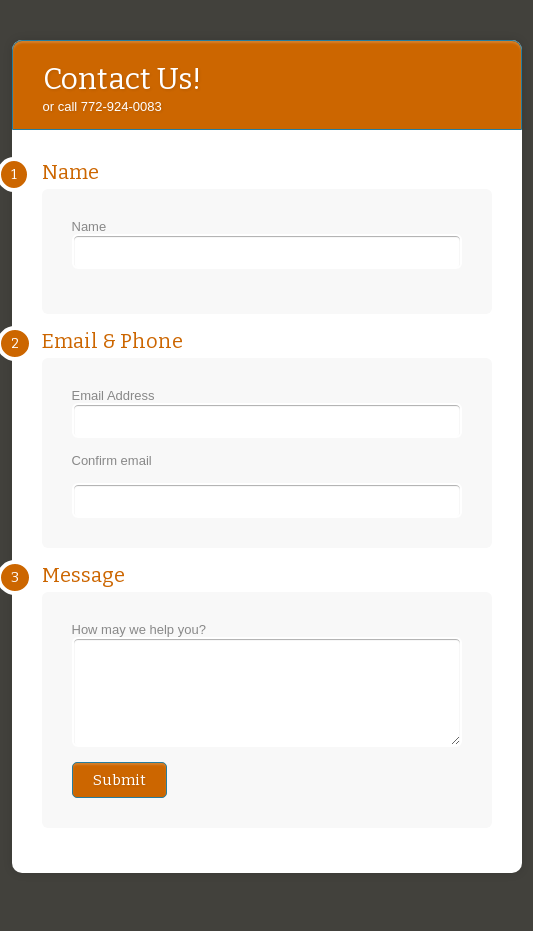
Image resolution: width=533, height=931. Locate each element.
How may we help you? (267, 693)
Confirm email (112, 460)
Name (267, 244)
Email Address (267, 413)
